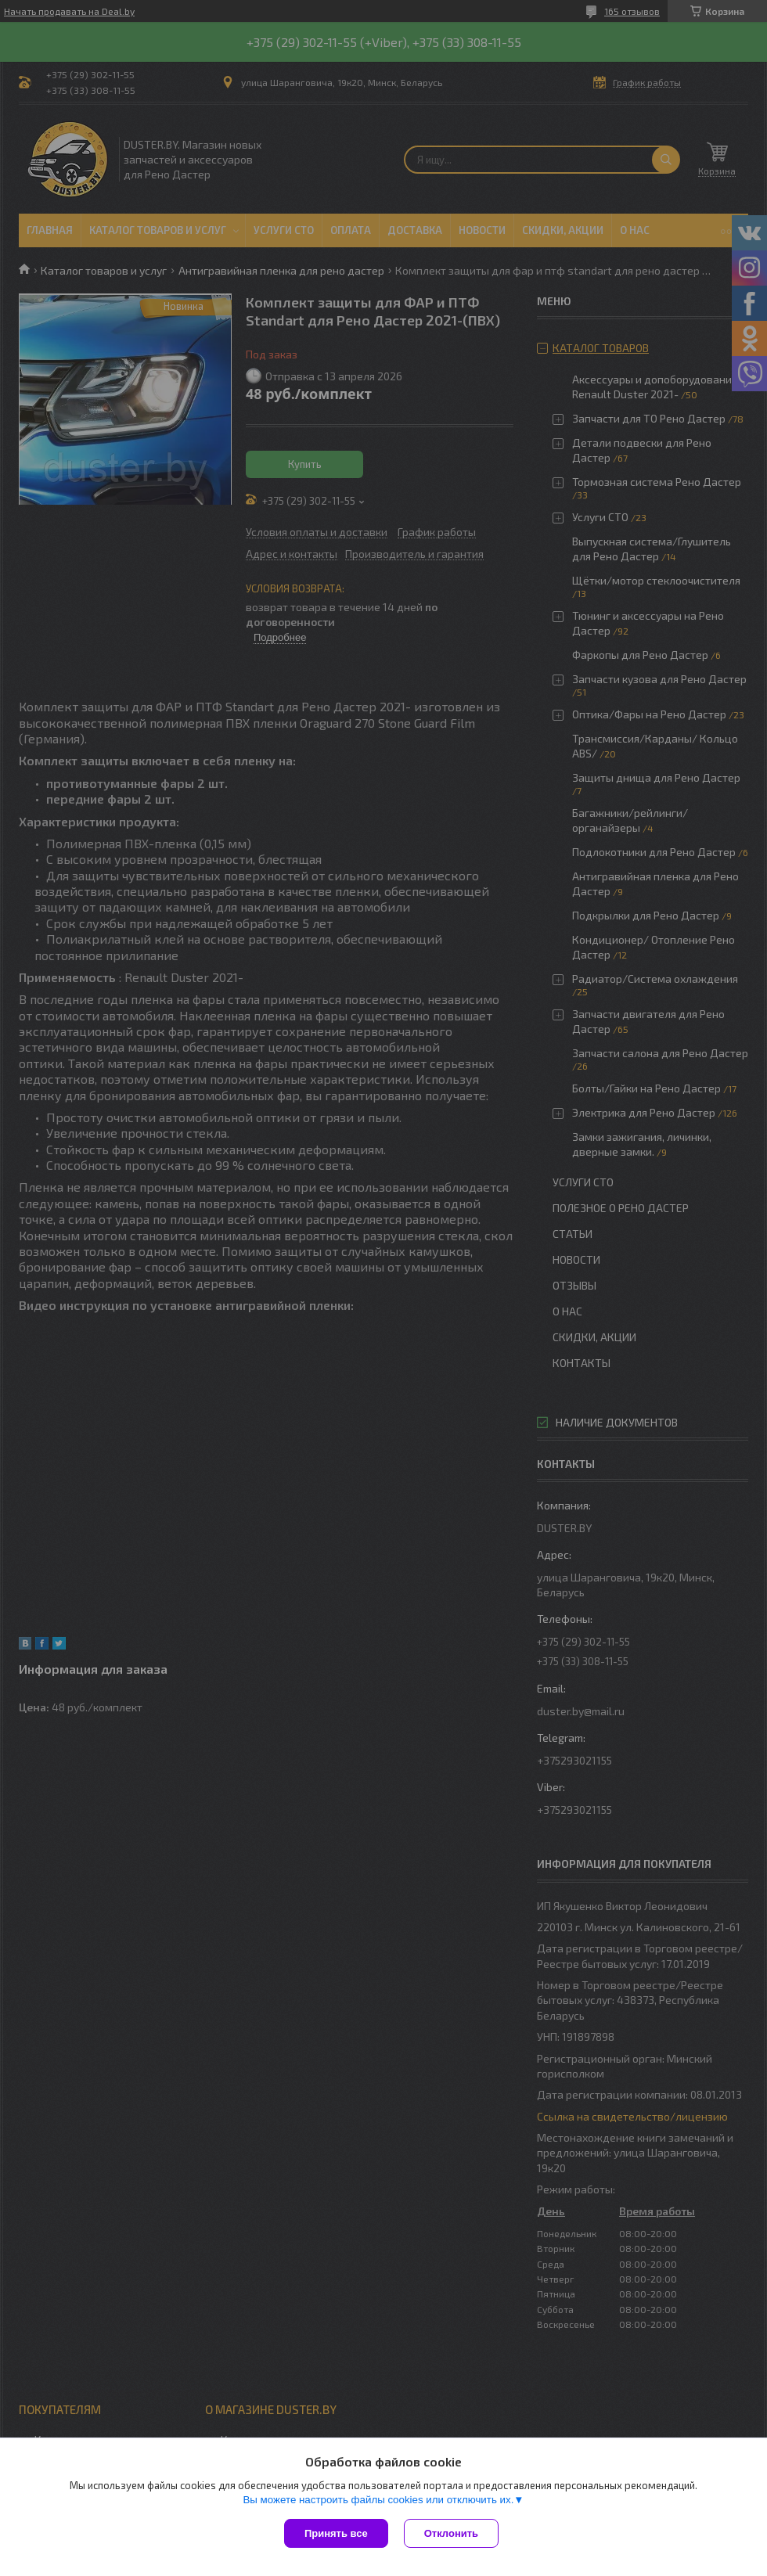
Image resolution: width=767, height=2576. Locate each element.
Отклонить (451, 2533)
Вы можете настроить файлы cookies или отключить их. (378, 2500)
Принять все (336, 2533)
